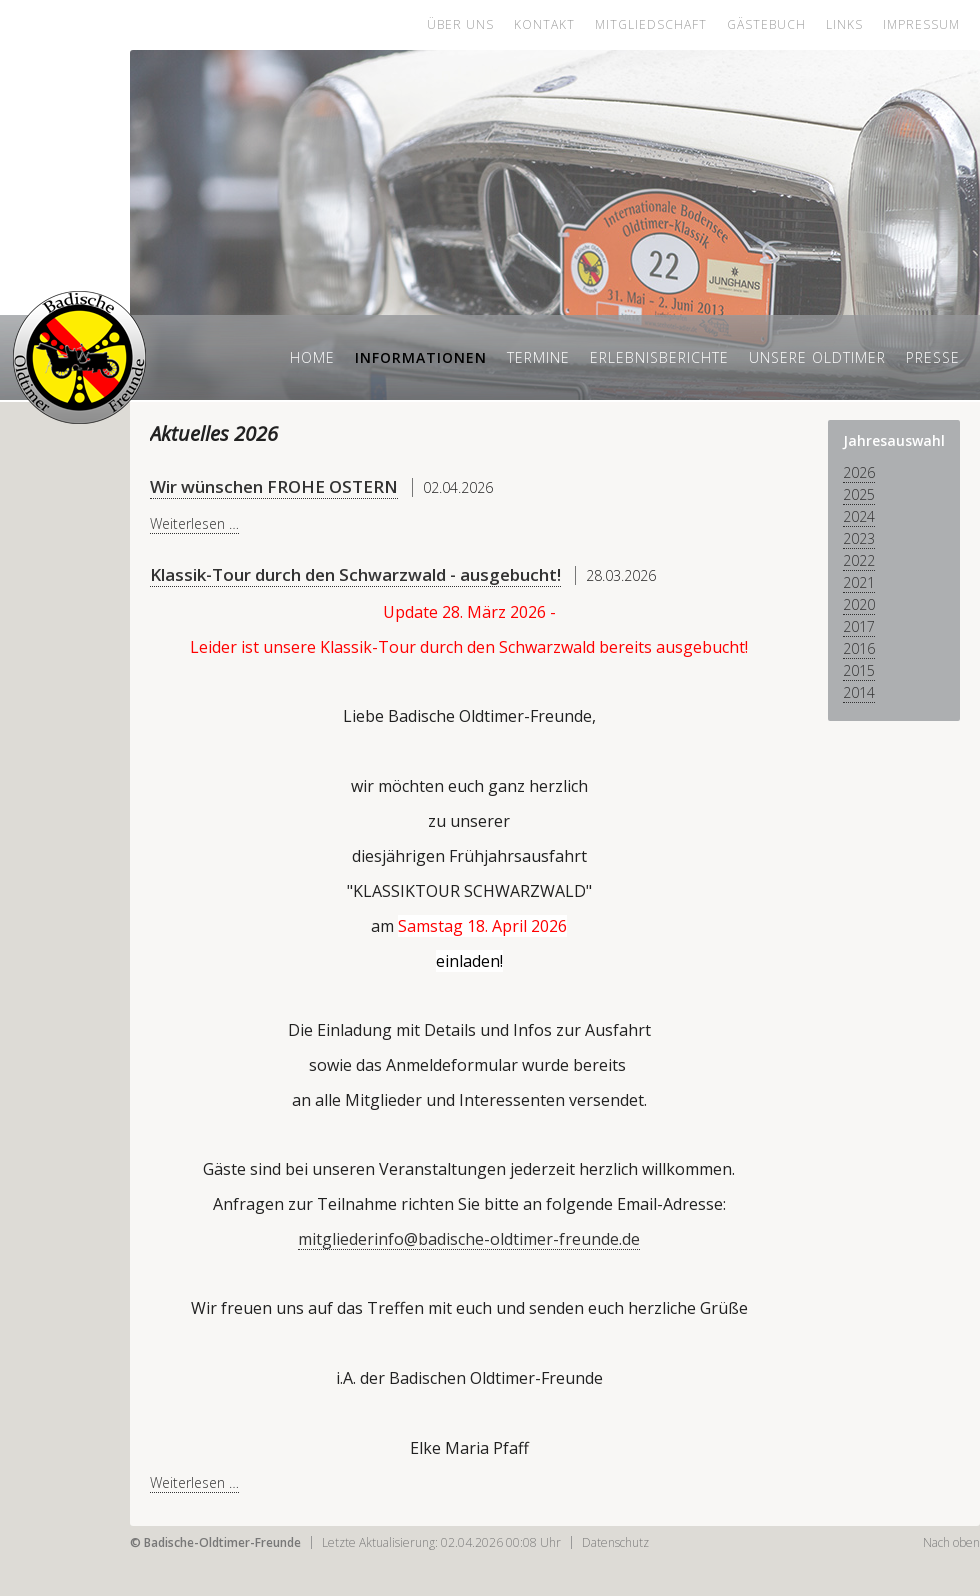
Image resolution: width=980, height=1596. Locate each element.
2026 (859, 472)
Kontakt (544, 24)
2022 (859, 560)
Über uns (460, 24)
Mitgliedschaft (651, 24)
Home (312, 357)
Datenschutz (615, 1542)
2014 (859, 692)
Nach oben (951, 1542)
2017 (859, 626)
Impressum (921, 24)
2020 (859, 604)
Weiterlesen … (194, 523)
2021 (859, 582)
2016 (859, 648)
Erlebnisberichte (659, 357)
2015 (859, 670)
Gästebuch (766, 24)
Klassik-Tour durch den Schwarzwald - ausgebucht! (355, 574)
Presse (933, 357)
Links (844, 24)
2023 (859, 538)
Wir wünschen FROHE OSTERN (274, 486)
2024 (859, 516)
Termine (538, 357)
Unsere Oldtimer (817, 357)
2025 (859, 494)
